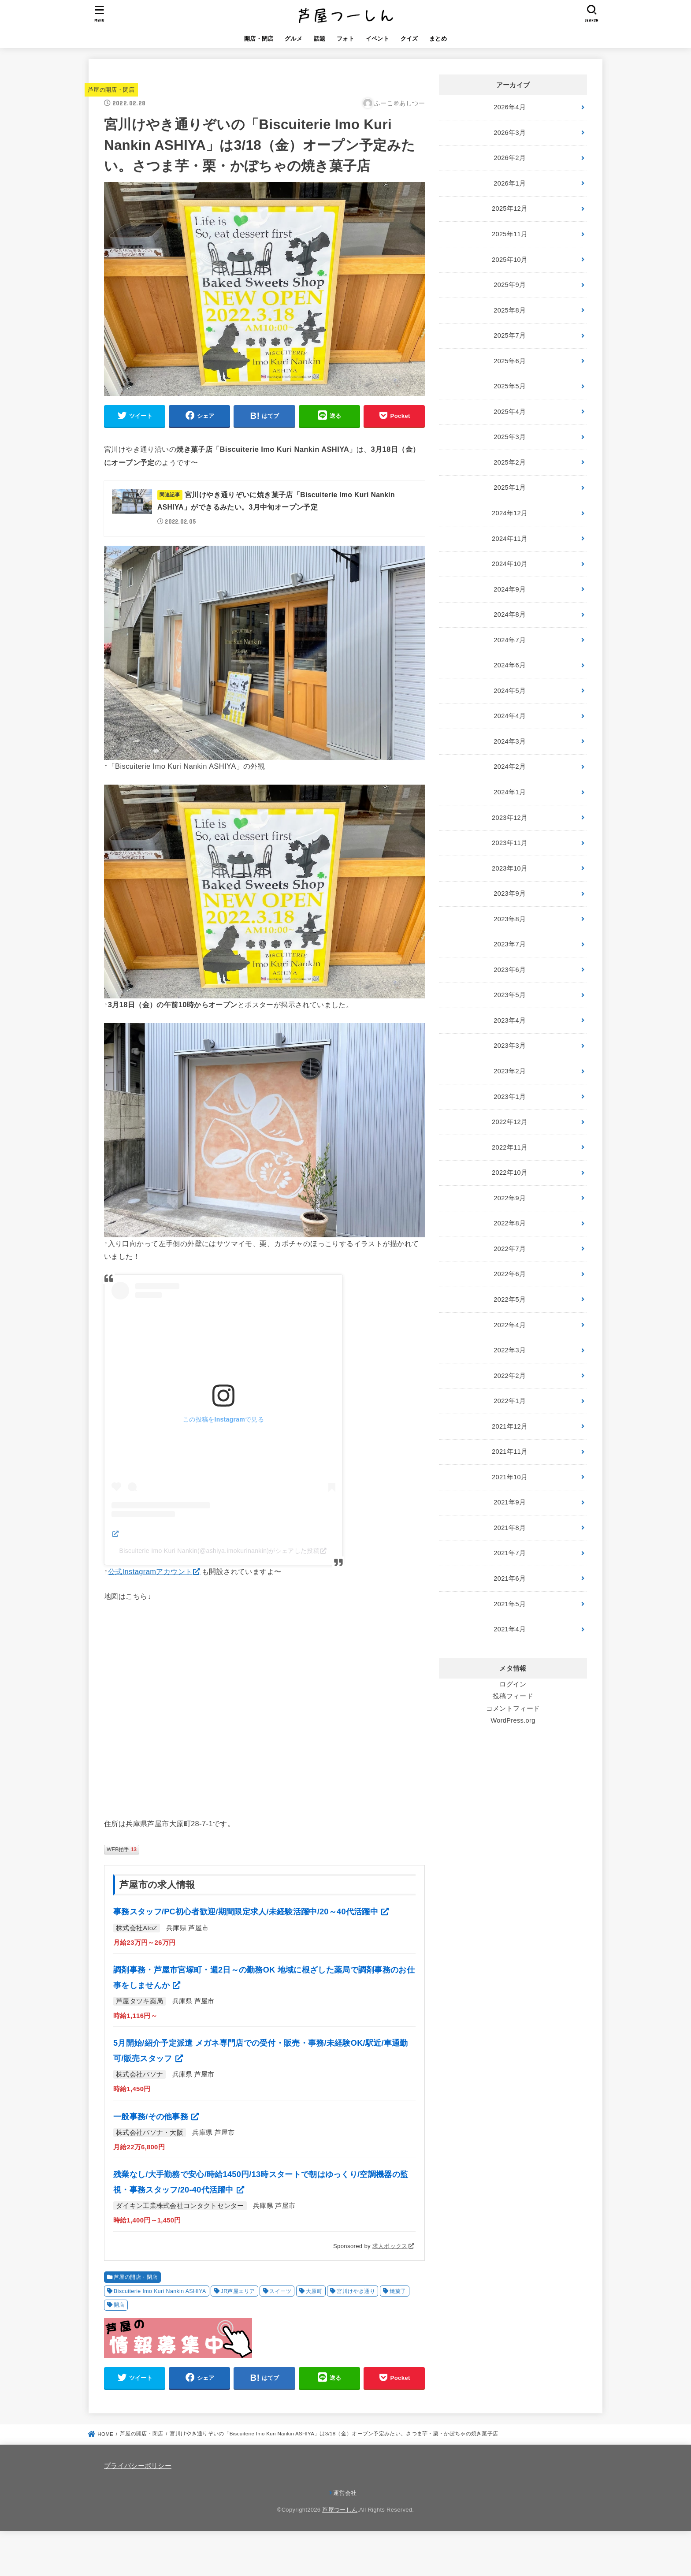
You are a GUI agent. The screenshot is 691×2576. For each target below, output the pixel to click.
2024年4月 (510, 715)
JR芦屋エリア (238, 2291)
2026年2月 (510, 157)
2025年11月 (510, 234)
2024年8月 (510, 614)
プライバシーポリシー (137, 2465)
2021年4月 (510, 1629)
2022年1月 (510, 1400)
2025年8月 (510, 310)
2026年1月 (510, 183)
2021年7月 (510, 1552)
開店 (119, 2305)
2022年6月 (510, 1273)
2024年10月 (510, 563)
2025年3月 (510, 436)
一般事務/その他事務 (151, 2116)
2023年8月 (510, 919)
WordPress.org (512, 1720)
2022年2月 (510, 1375)
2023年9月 (510, 893)
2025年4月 (510, 411)
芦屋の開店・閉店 (111, 89)
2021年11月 (510, 1451)
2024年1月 (510, 792)
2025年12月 (510, 208)
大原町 (314, 2291)
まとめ (438, 38)
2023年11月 (510, 842)
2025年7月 (510, 335)
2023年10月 (510, 868)
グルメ (293, 38)
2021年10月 (510, 1477)
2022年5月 (510, 1299)
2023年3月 (510, 1045)
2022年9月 (510, 1198)
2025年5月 (510, 386)
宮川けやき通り (356, 2291)
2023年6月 (510, 969)
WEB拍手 (122, 1849)
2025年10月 (510, 259)
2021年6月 (510, 1578)
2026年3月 (510, 132)
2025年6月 (510, 361)
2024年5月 (510, 690)
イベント (377, 38)
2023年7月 (510, 944)
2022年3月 (510, 1350)
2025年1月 (510, 487)
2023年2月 (510, 1071)
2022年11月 (510, 1147)
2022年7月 (510, 1248)
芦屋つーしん (339, 2509)
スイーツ (280, 2291)
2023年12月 (510, 817)
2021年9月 (510, 1502)
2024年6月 (510, 665)
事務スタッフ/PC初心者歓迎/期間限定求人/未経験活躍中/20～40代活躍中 (246, 1911)
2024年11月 (510, 538)
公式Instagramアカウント (150, 1571)
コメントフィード (513, 1708)
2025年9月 (510, 284)
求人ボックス (390, 2246)
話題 (320, 38)
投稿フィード (513, 1696)
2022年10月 (510, 1172)
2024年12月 (510, 513)
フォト (345, 38)
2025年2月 (510, 462)
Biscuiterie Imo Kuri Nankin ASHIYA (160, 2291)
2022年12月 (510, 1121)
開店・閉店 (259, 38)
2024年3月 (510, 741)
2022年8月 (510, 1223)
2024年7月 (510, 640)
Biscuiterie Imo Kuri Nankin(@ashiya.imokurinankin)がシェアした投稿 (219, 1550)
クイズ (409, 38)
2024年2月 (510, 766)
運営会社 (345, 2493)
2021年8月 (510, 1527)
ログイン (512, 1684)
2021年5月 (510, 1604)
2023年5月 (510, 994)
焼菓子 (398, 2291)
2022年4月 (510, 1325)
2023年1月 (510, 1096)
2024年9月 (510, 589)
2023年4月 (510, 1020)
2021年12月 (510, 1426)
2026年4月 (510, 107)
